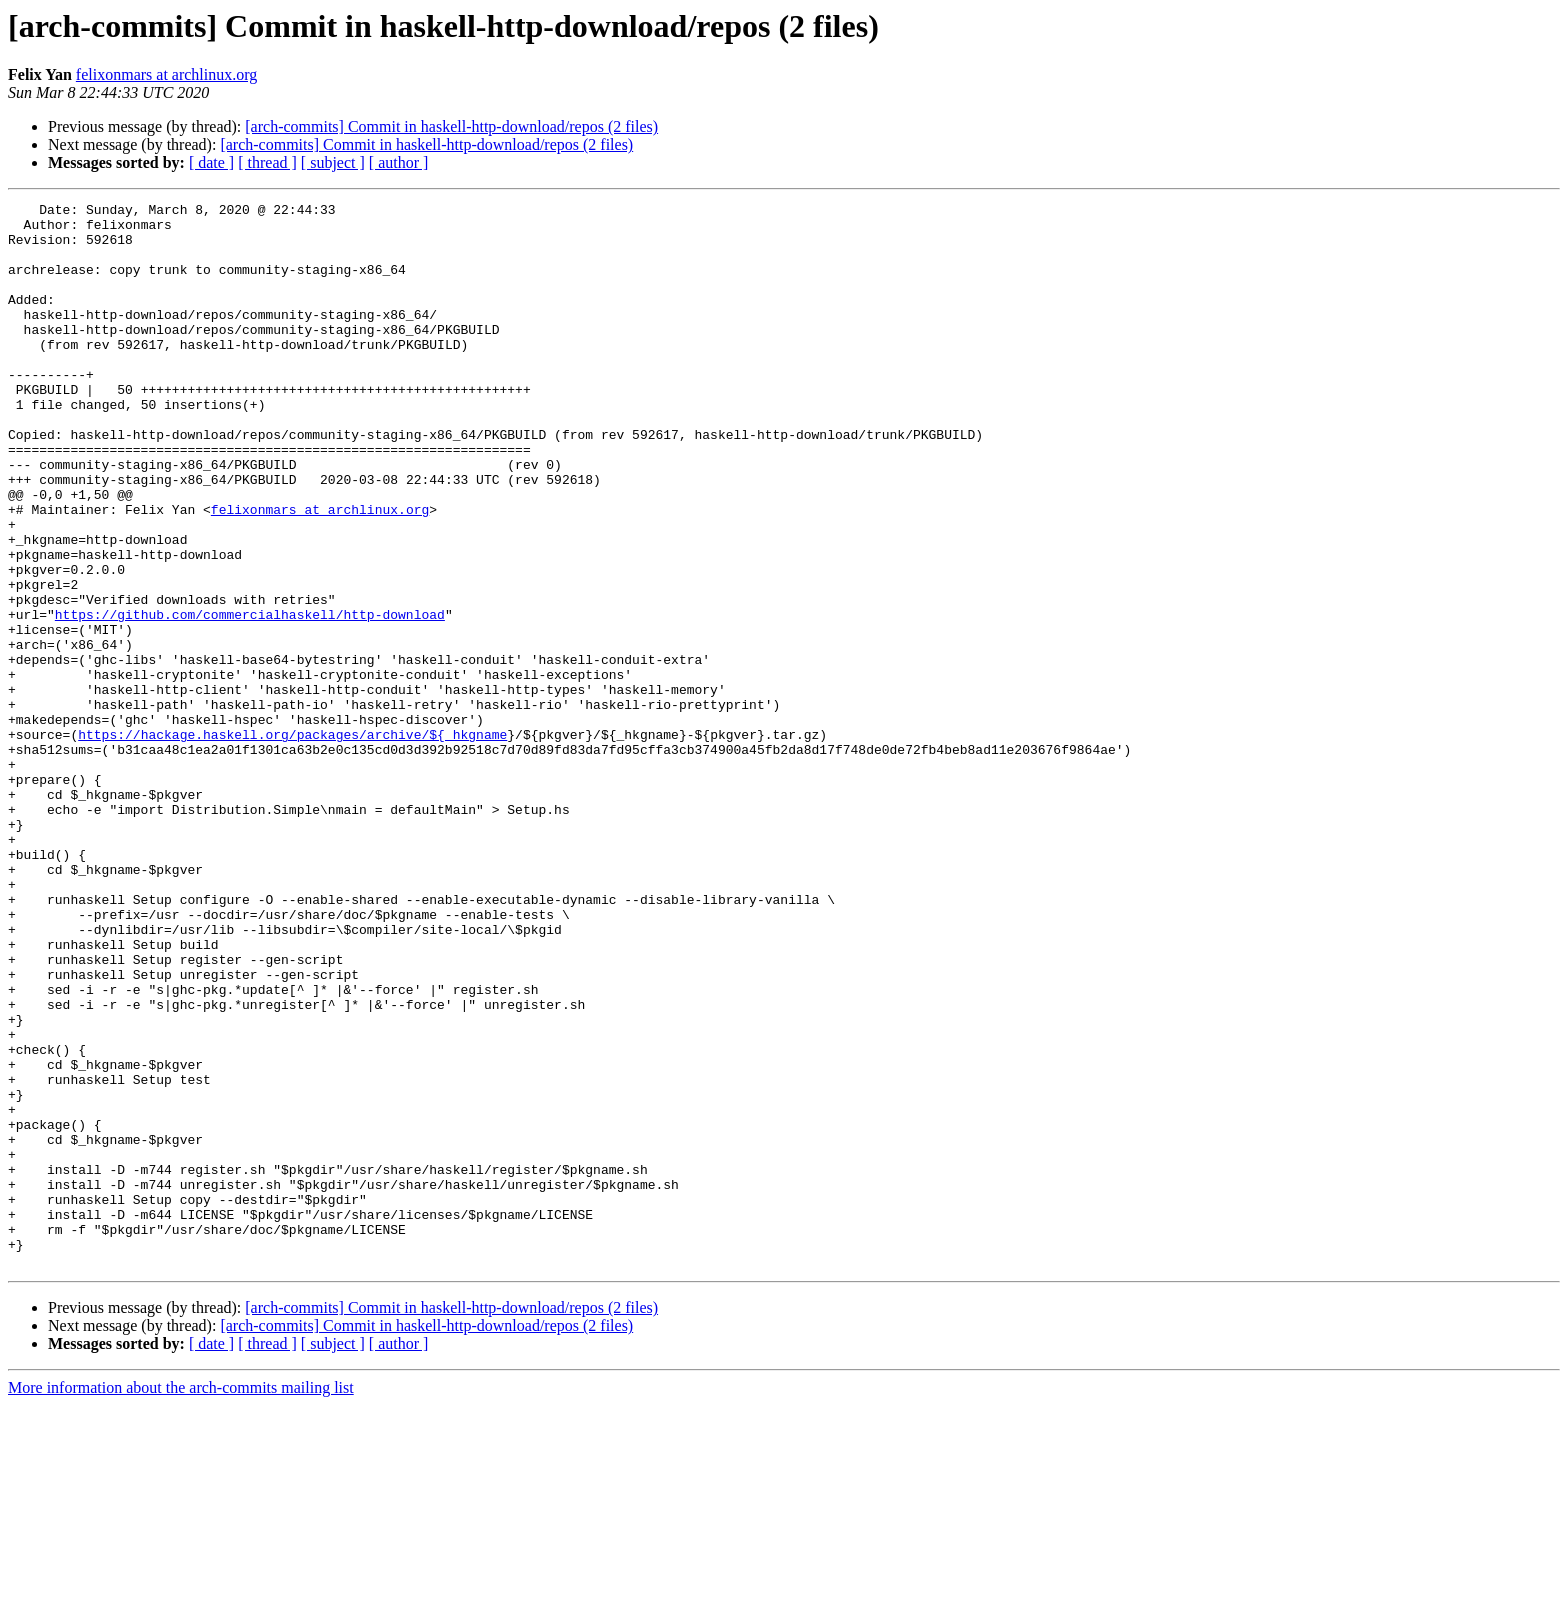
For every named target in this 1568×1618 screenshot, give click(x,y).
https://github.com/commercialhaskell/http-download (250, 698)
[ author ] (399, 162)
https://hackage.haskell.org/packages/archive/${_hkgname (292, 842)
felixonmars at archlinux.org (166, 74)
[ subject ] (333, 162)
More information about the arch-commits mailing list (181, 1600)
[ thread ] (267, 162)
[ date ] (211, 162)
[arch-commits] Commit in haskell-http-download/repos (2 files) (451, 126)
